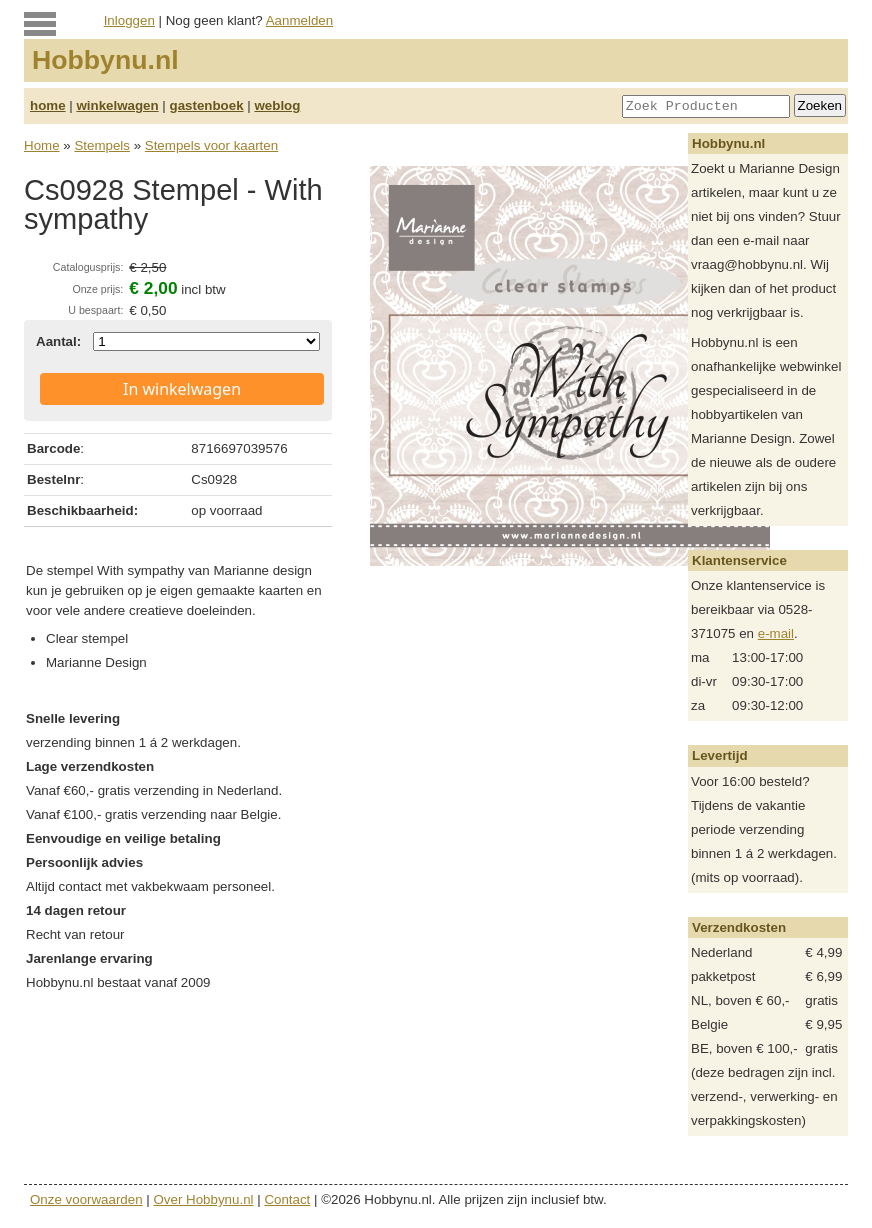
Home (42, 145)
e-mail (776, 633)
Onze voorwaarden (86, 1199)
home (48, 105)
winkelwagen (117, 105)
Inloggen (129, 20)
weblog (277, 105)
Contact (287, 1199)
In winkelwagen (182, 389)
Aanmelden (299, 20)
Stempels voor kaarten (211, 145)
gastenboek (207, 105)
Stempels (102, 145)
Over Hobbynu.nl (204, 1199)
